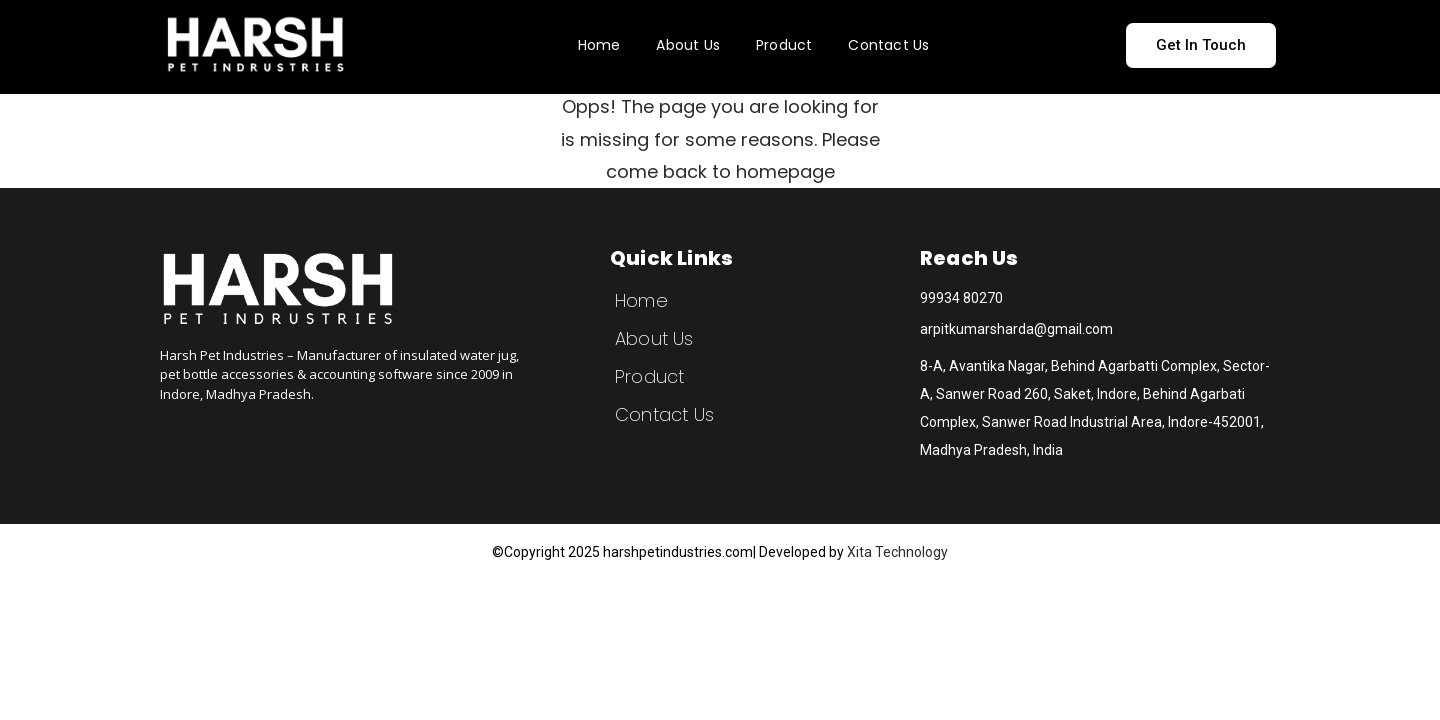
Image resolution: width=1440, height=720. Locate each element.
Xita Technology (897, 552)
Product (784, 45)
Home (599, 45)
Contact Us (888, 45)
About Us (688, 45)
